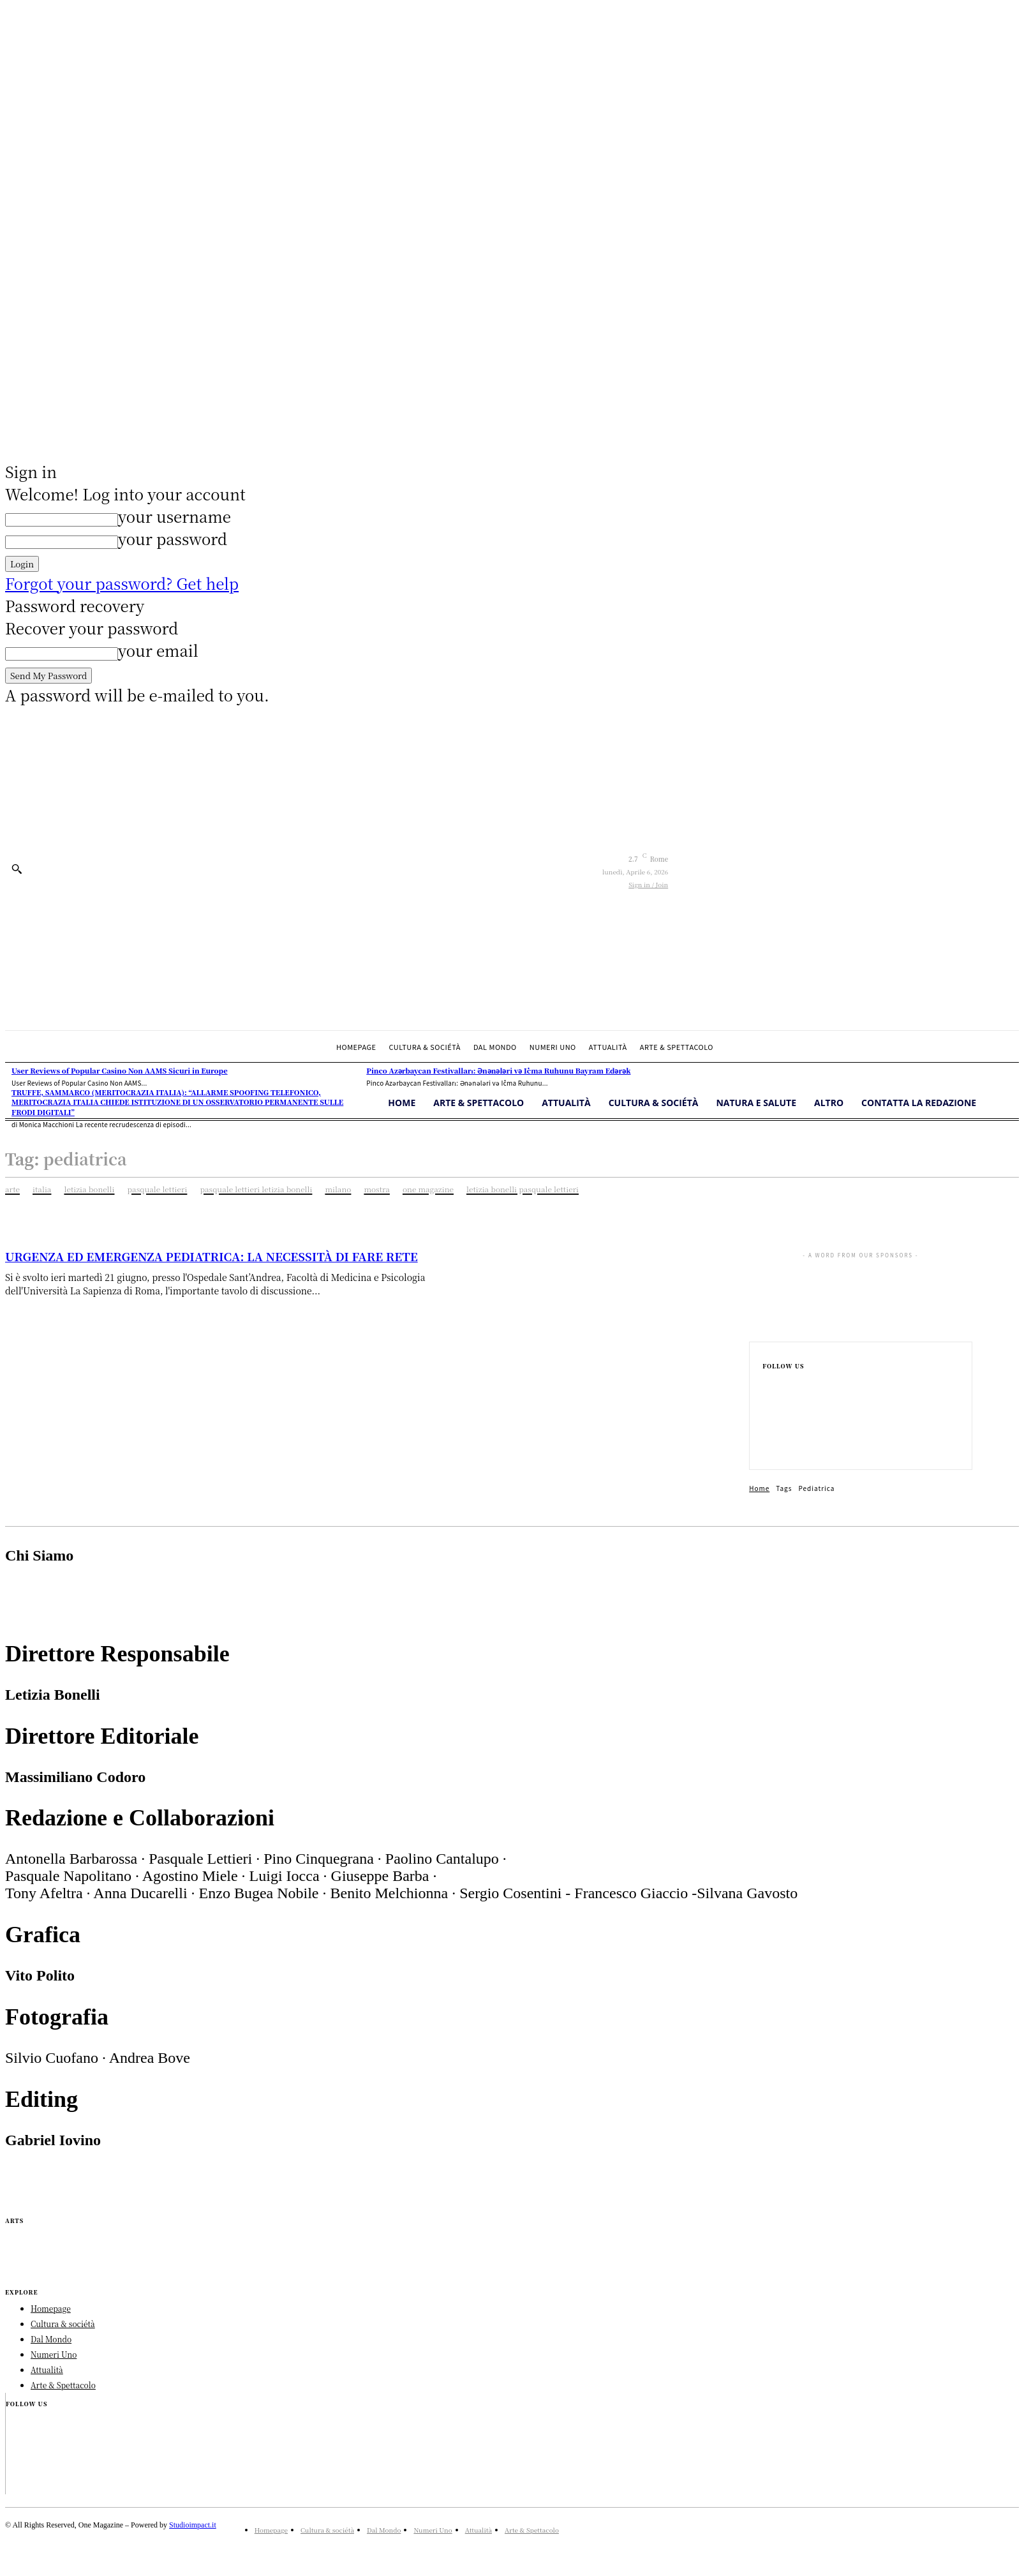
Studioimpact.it (192, 2524)
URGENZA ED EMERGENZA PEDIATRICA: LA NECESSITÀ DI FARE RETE (211, 1256)
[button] (16, 868)
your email (158, 650)
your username (174, 516)
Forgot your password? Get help (122, 583)
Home (759, 1488)
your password (172, 538)
